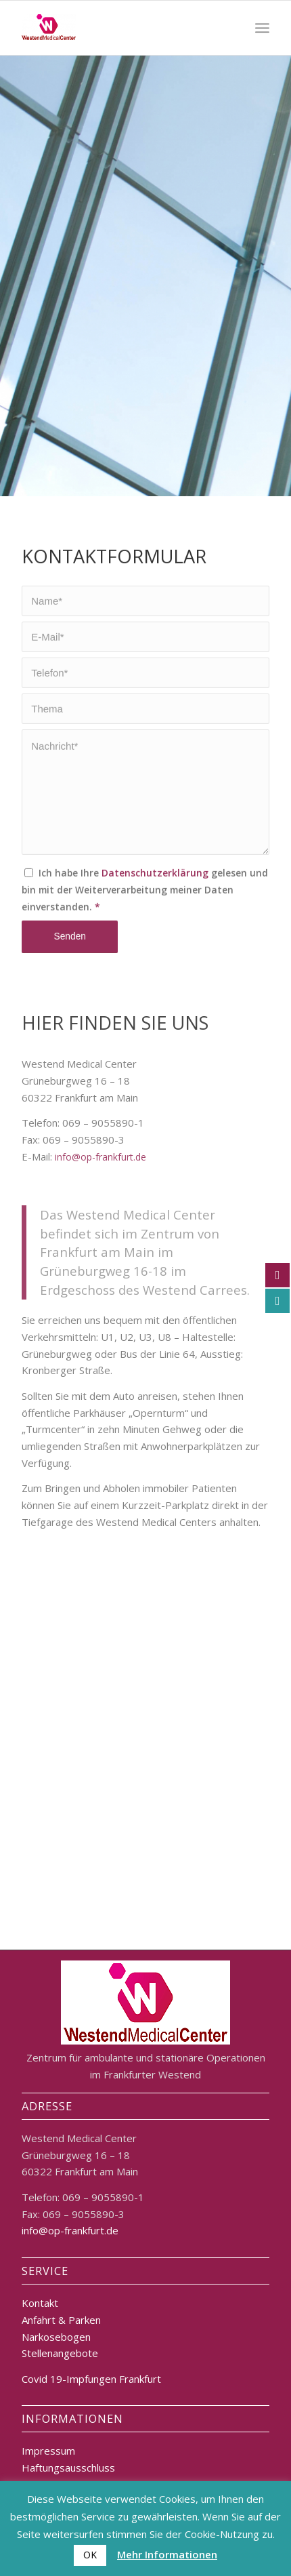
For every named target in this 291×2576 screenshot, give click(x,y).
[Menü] (262, 28)
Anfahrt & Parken (61, 2320)
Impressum (48, 2450)
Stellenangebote (60, 2353)
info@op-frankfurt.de (100, 1255)
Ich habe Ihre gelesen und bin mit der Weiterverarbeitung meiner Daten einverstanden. (145, 931)
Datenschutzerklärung (155, 914)
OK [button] (90, 2554)
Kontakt (40, 2303)
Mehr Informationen (167, 2554)
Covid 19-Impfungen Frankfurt (91, 2379)
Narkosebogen (56, 2336)
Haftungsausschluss (68, 2467)
